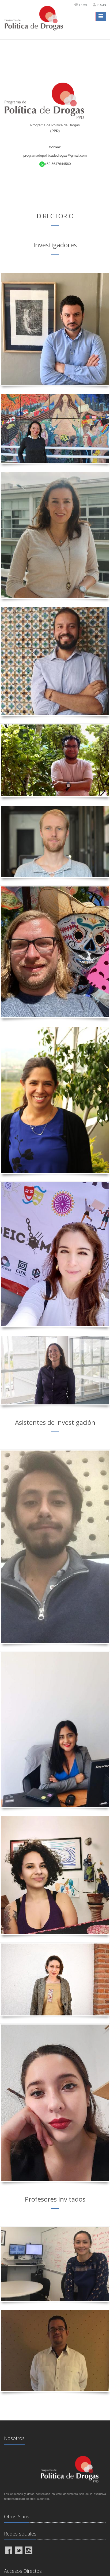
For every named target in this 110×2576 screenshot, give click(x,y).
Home (83, 4)
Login (101, 4)
